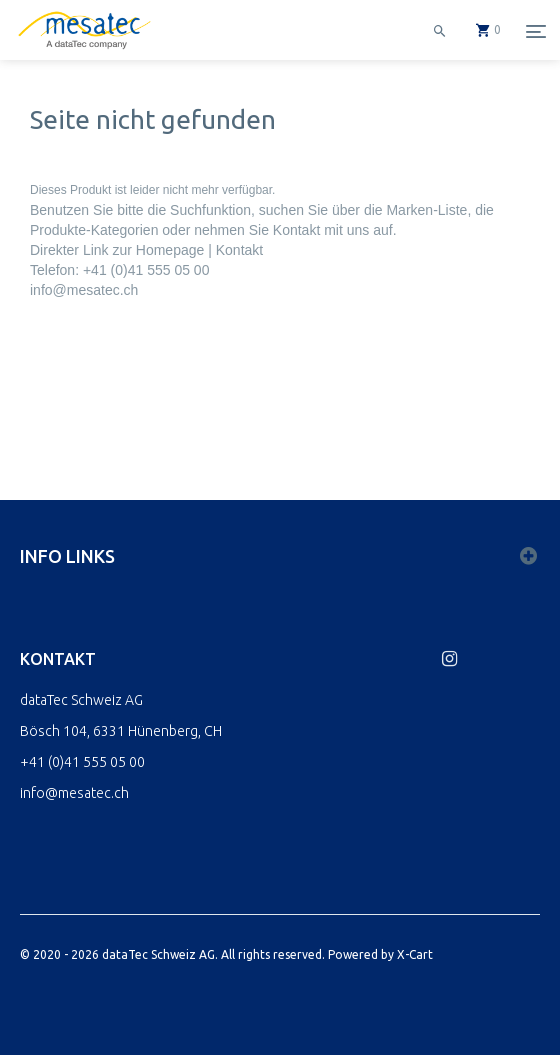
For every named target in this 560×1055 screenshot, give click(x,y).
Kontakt (239, 250)
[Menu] (536, 31)
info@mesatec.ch (84, 290)
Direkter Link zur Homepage (117, 250)
